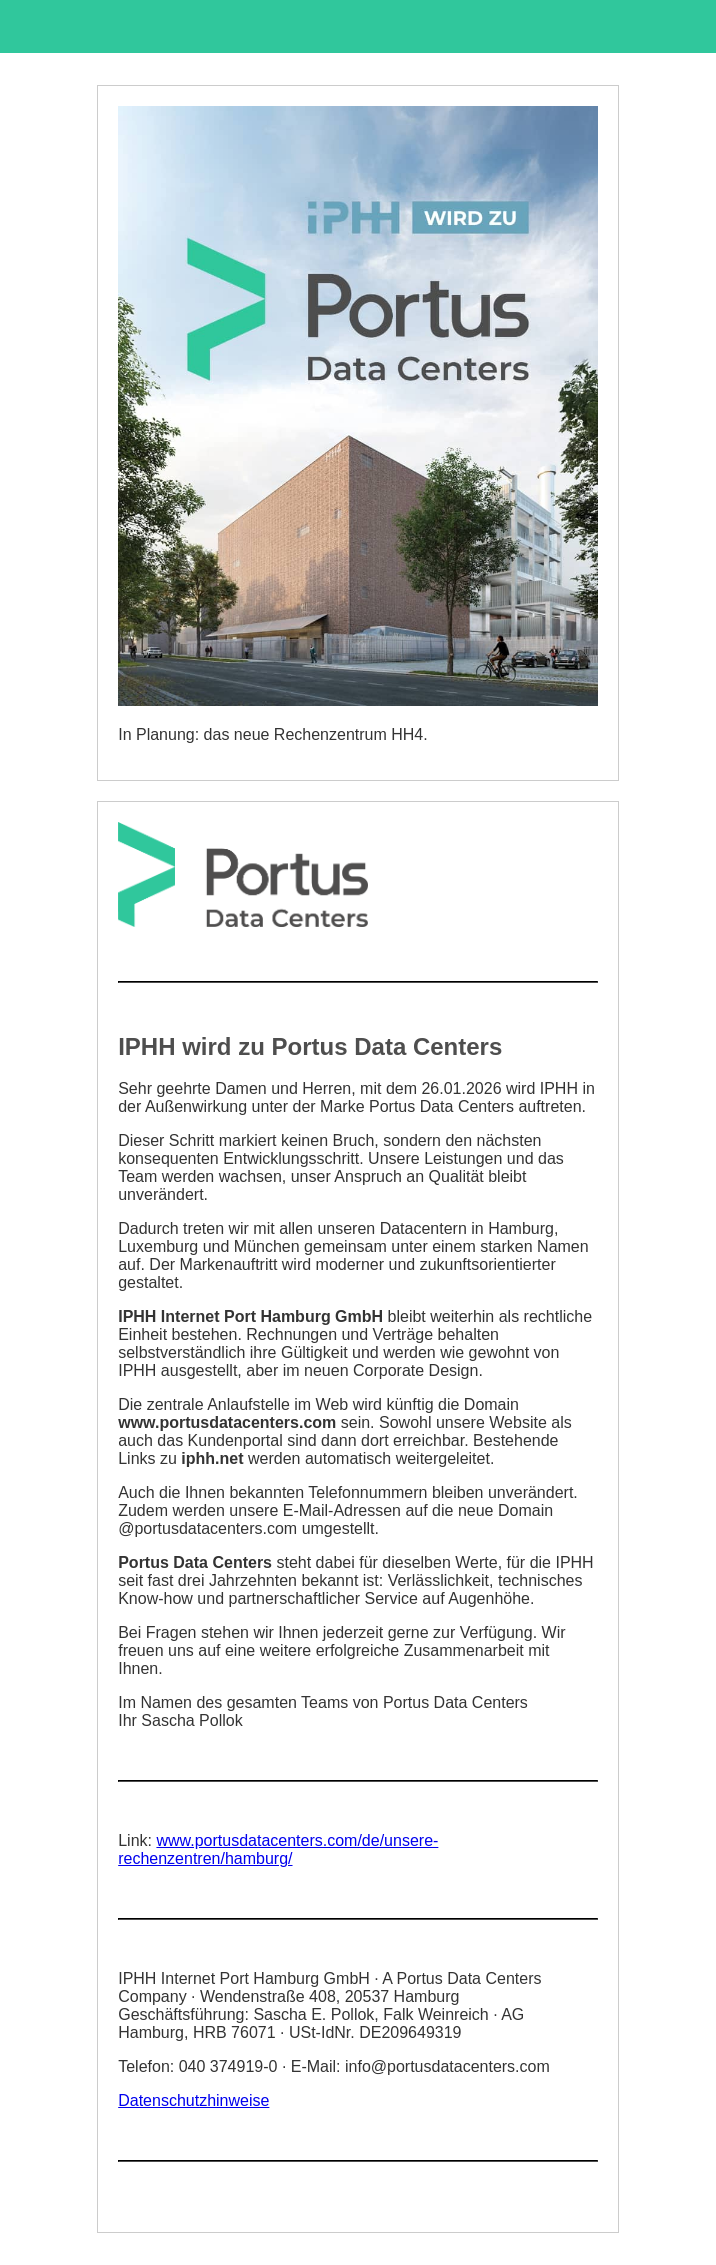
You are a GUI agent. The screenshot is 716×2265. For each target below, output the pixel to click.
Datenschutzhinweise (193, 2100)
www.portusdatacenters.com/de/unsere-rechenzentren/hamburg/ (278, 1849)
